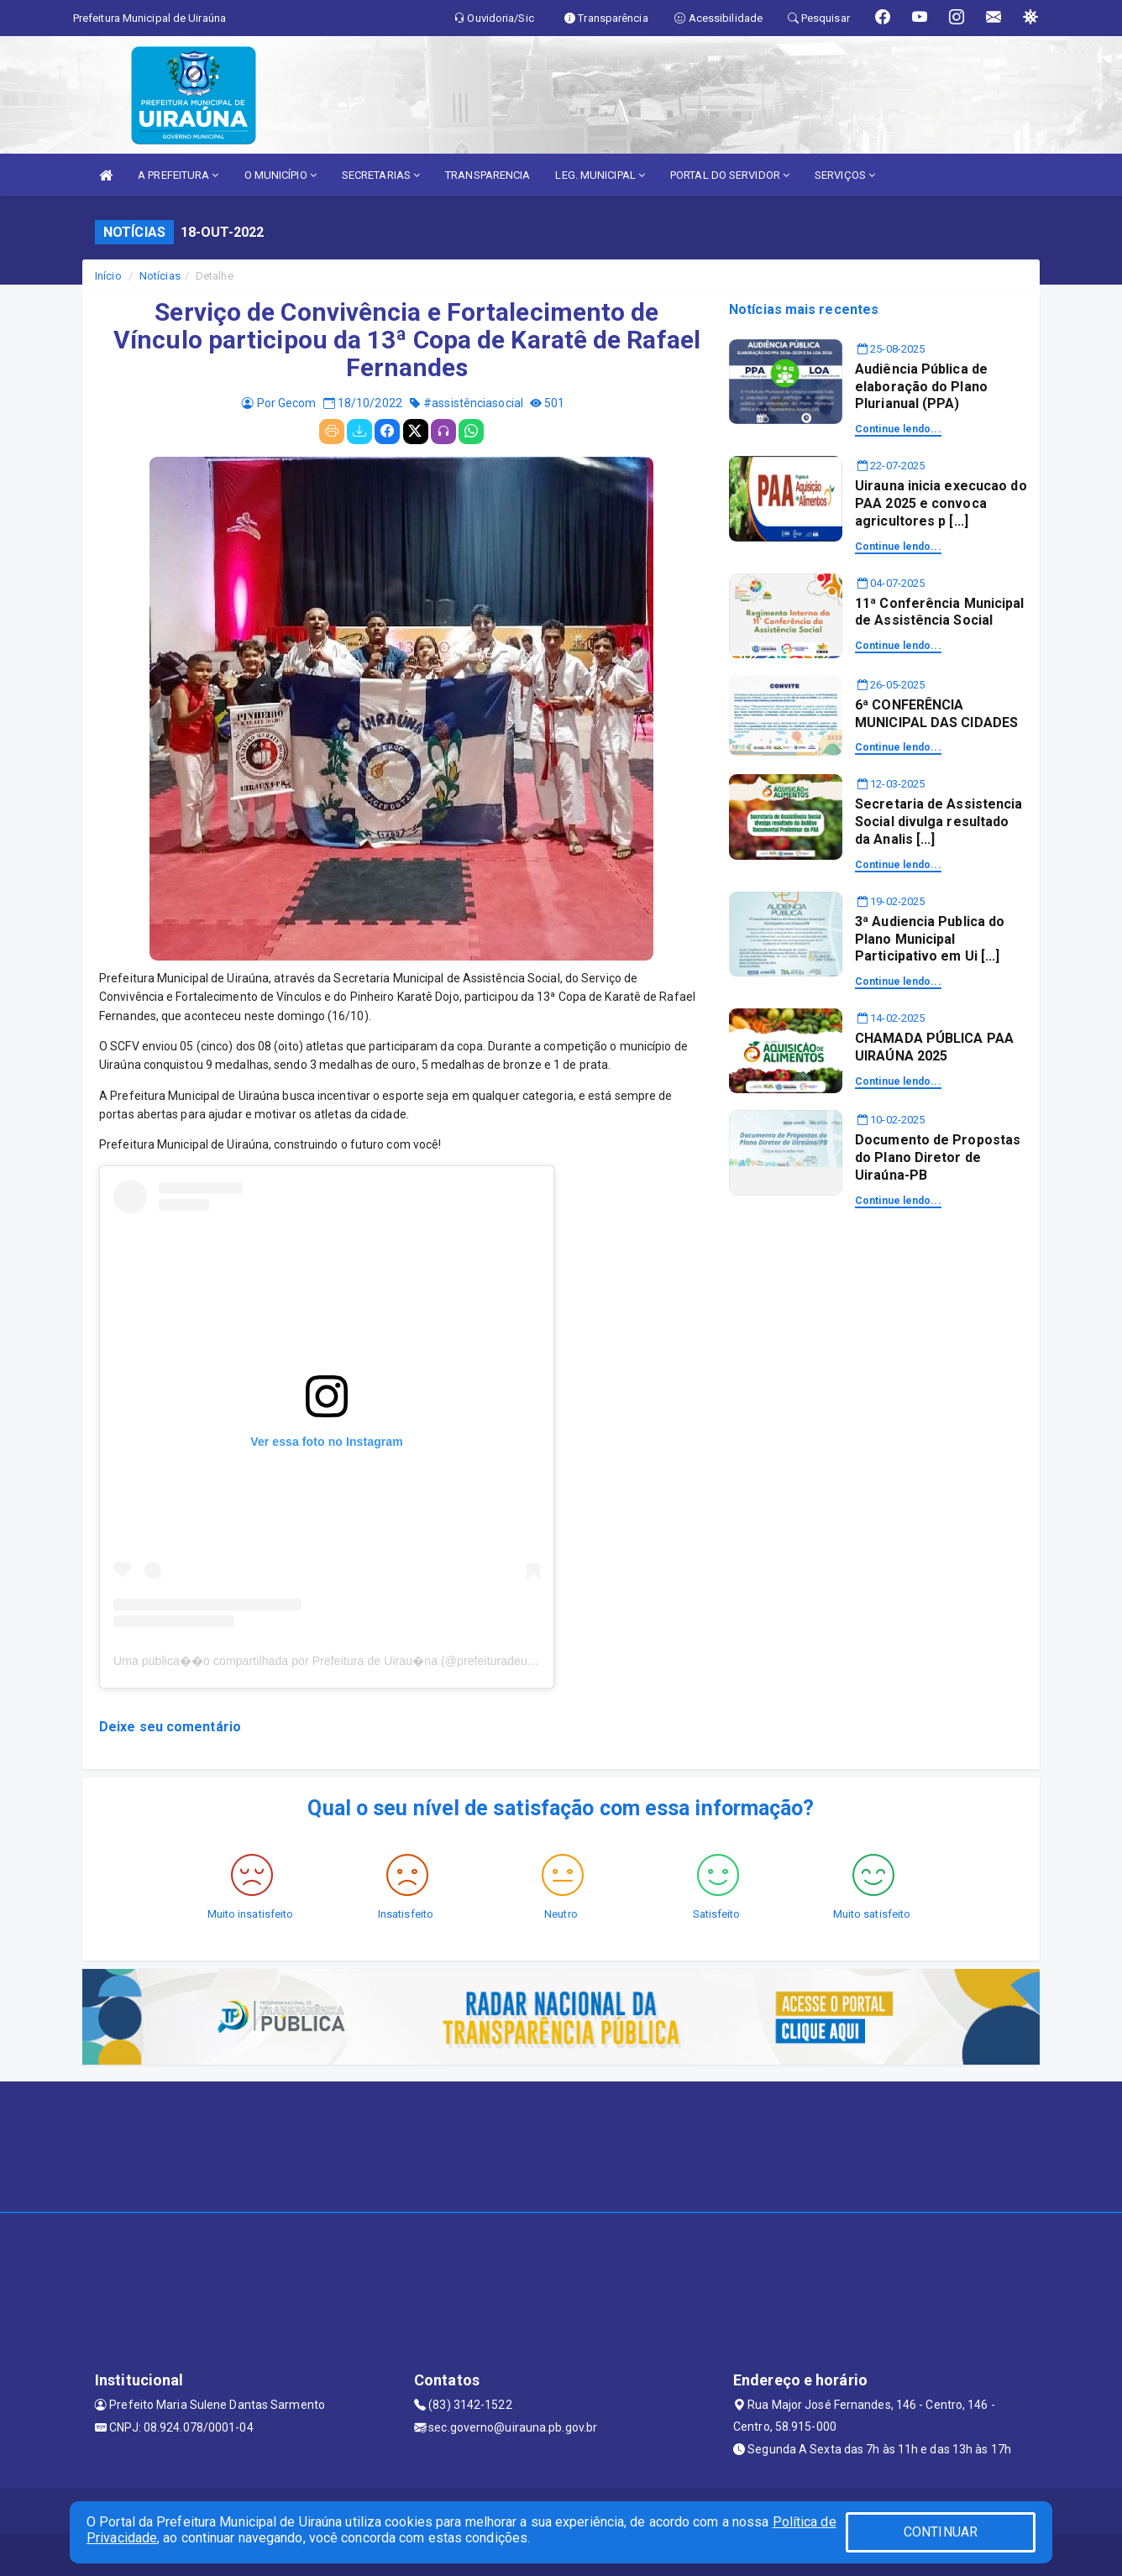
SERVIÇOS (845, 175)
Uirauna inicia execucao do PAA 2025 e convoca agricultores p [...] (941, 503)
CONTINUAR (941, 2532)
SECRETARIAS (381, 175)
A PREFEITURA (178, 175)
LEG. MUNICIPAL (600, 175)
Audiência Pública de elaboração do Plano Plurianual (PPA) (921, 386)
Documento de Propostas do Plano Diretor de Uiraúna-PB (937, 1157)
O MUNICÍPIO (280, 175)
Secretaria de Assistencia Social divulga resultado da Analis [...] (939, 821)
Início (108, 276)
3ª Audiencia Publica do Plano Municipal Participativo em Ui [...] (929, 939)
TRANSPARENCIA (487, 175)
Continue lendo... (898, 429)
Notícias (160, 276)
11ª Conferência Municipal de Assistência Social (940, 612)
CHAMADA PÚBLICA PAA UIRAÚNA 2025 (934, 1047)
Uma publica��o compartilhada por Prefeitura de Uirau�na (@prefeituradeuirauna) (338, 1661)
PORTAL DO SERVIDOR (729, 175)
